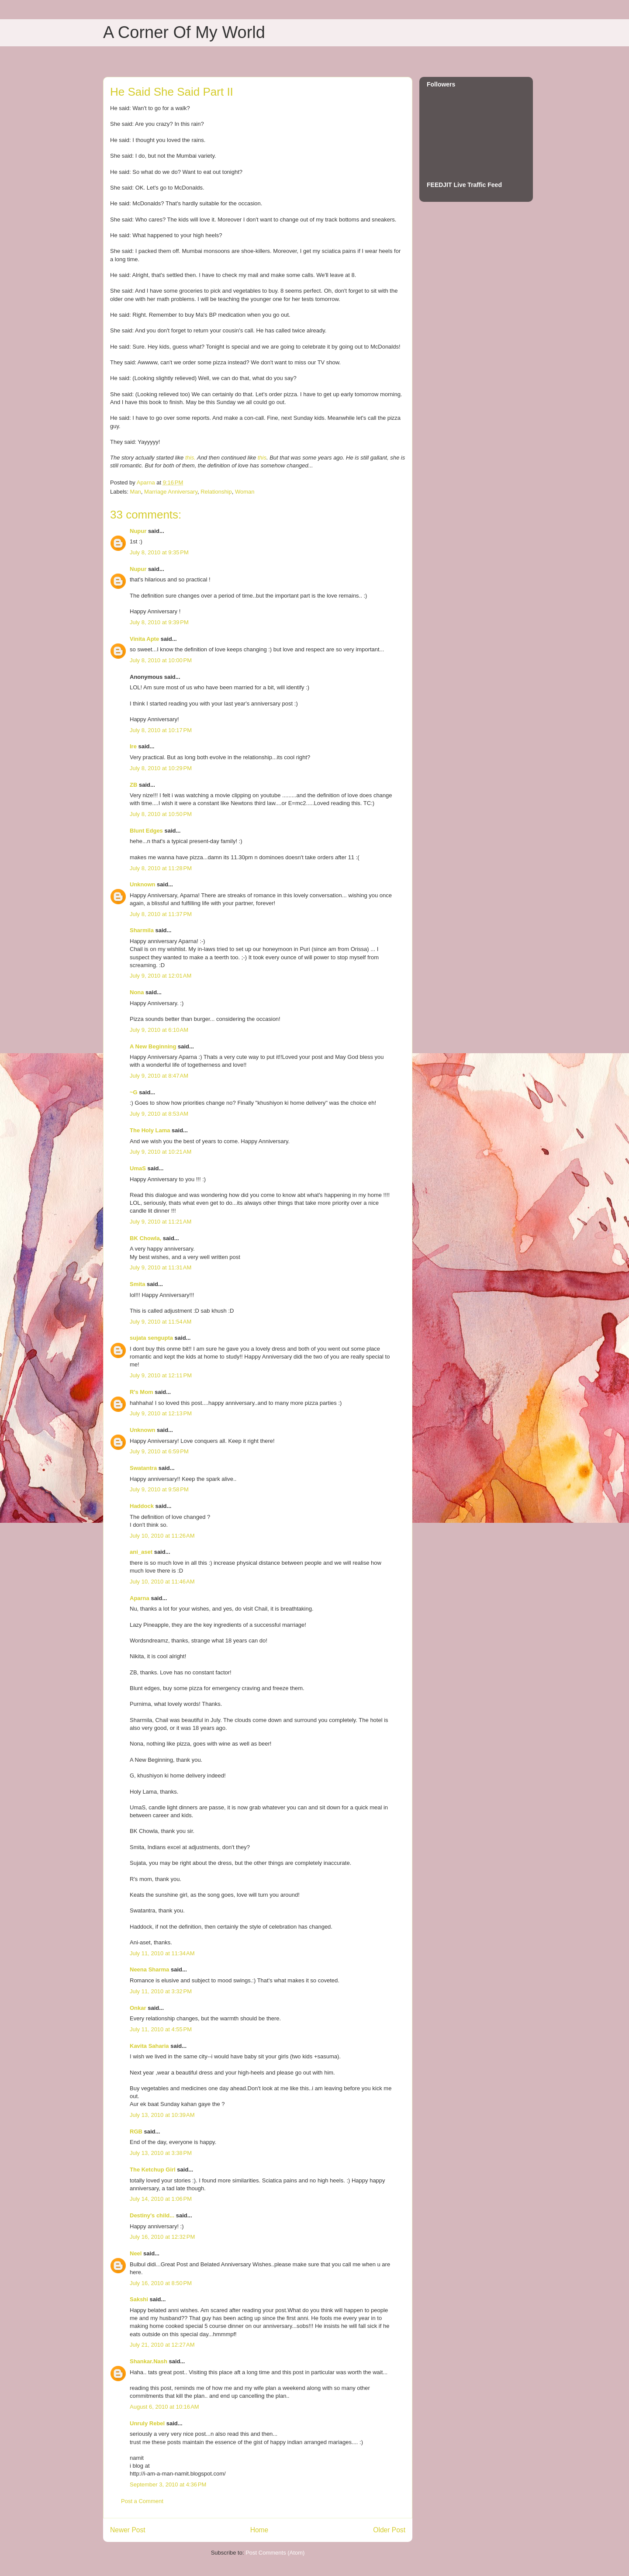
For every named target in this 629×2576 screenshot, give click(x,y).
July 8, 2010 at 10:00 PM (161, 660)
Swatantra (143, 1468)
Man (135, 491)
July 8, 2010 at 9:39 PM (159, 622)
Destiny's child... (152, 2215)
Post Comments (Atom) (274, 2552)
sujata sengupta (151, 1338)
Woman (245, 491)
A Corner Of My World (184, 32)
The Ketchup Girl (153, 2169)
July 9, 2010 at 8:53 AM (159, 1113)
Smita (137, 1284)
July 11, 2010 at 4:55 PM (161, 2029)
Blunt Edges (146, 830)
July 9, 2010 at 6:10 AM (159, 1030)
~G (134, 1092)
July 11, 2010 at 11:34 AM (162, 1953)
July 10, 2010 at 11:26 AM (162, 1535)
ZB (133, 784)
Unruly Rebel (147, 2423)
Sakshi (139, 2299)
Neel (136, 2253)
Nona (137, 992)
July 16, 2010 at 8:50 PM (161, 2283)
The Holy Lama (150, 1130)
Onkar (138, 2008)
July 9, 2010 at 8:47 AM (159, 1075)
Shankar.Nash (148, 2361)
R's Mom (141, 1392)
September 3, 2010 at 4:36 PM (168, 2484)
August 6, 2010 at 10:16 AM (164, 2406)
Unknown (143, 884)
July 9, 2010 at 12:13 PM (161, 1413)
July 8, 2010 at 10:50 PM (161, 814)
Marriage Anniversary (170, 491)
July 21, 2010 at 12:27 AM (162, 2344)
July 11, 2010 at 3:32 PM (161, 1991)
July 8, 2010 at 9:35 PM (159, 552)
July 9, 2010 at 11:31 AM (160, 1267)
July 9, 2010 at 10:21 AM (160, 1151)
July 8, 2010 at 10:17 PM (161, 730)
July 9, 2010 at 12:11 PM (161, 1375)
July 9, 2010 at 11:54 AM (160, 1321)
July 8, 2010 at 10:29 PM (161, 768)
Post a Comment (142, 2501)
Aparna (139, 1598)
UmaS (138, 1168)
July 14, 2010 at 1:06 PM (161, 2199)
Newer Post (127, 2530)
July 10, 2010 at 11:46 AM (162, 1581)
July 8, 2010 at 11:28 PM (161, 868)
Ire (133, 746)
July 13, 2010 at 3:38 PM (161, 2153)
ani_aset (141, 1552)
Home (259, 2530)
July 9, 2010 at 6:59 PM (159, 1451)
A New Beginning (153, 1046)
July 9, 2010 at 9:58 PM (159, 1489)
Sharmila (142, 930)
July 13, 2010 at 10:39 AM (162, 2115)
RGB (136, 2131)
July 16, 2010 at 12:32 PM (162, 2237)
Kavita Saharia (149, 2046)
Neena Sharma (149, 1969)
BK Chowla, (145, 1238)
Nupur (138, 531)
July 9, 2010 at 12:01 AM (160, 975)
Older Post (389, 2530)
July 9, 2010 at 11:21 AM (160, 1221)
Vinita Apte (144, 639)
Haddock (142, 1506)
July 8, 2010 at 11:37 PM (161, 914)
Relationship (216, 491)
